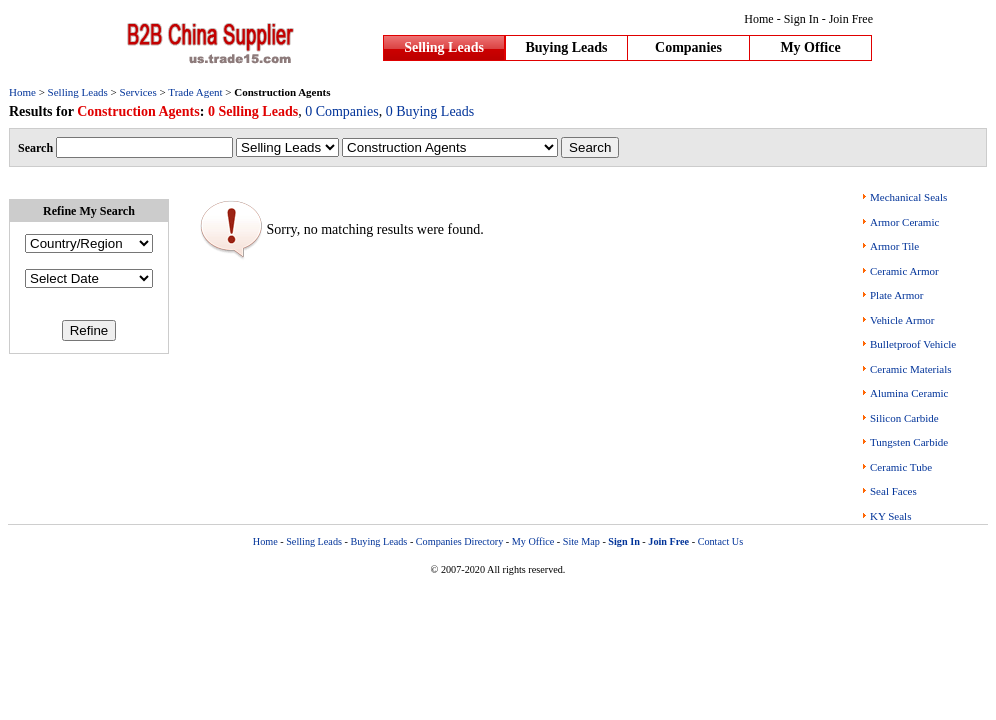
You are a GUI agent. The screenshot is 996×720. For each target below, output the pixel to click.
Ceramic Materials (911, 369)
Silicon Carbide (904, 418)
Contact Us (721, 541)
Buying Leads (566, 47)
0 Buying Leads (430, 111)
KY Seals (890, 516)
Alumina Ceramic (909, 393)
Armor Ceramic (904, 222)
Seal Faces (893, 491)
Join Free (851, 19)
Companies (688, 47)
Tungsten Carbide (909, 442)
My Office (810, 47)
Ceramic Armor (904, 271)
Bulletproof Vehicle (913, 344)
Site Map (581, 541)
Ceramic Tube (901, 467)
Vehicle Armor (902, 320)
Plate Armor (896, 295)
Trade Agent (195, 92)
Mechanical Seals (908, 197)
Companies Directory (459, 541)
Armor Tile (894, 246)
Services (138, 92)
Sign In (801, 19)
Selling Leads (444, 47)
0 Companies (342, 111)
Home (758, 19)
